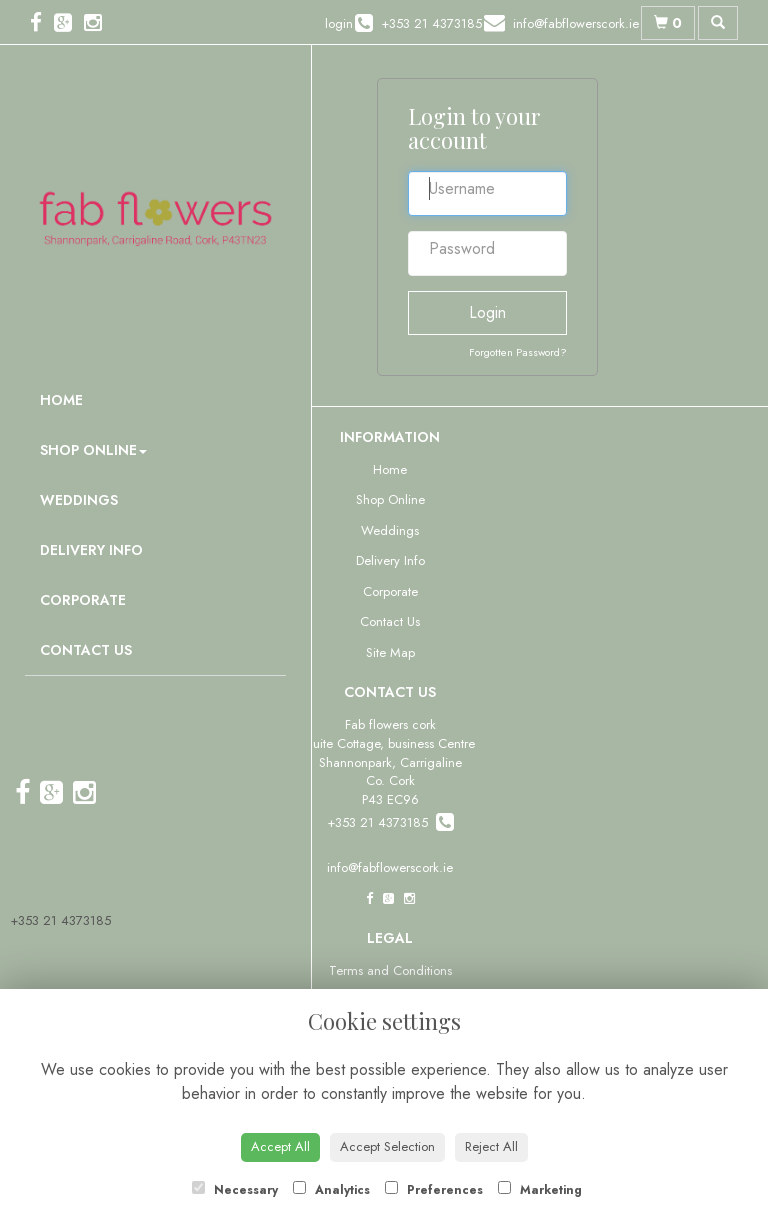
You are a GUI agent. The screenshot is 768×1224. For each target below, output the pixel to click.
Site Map (390, 652)
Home (61, 400)
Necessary (235, 1190)
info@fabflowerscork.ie (390, 867)
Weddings (79, 500)
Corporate (83, 600)
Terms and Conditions (390, 970)
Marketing (540, 1190)
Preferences (434, 1190)
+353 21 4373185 (60, 920)
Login (487, 312)
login (339, 23)
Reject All (491, 1146)
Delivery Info (91, 550)
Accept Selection (387, 1146)
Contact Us (86, 650)
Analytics (331, 1190)
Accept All (280, 1146)
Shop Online (93, 450)
